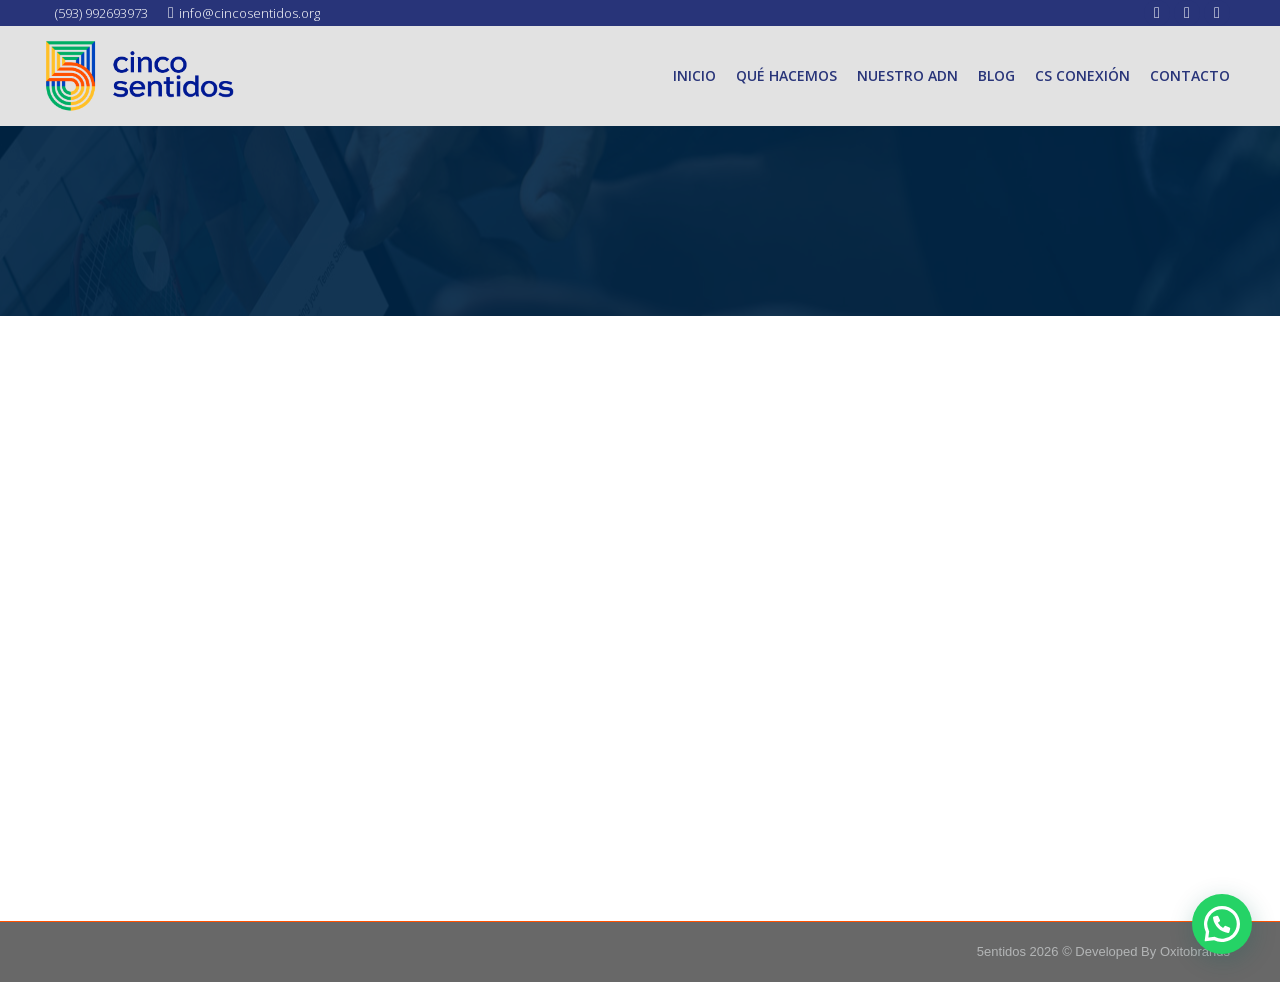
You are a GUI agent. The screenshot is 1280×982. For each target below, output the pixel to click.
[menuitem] (694, 76)
